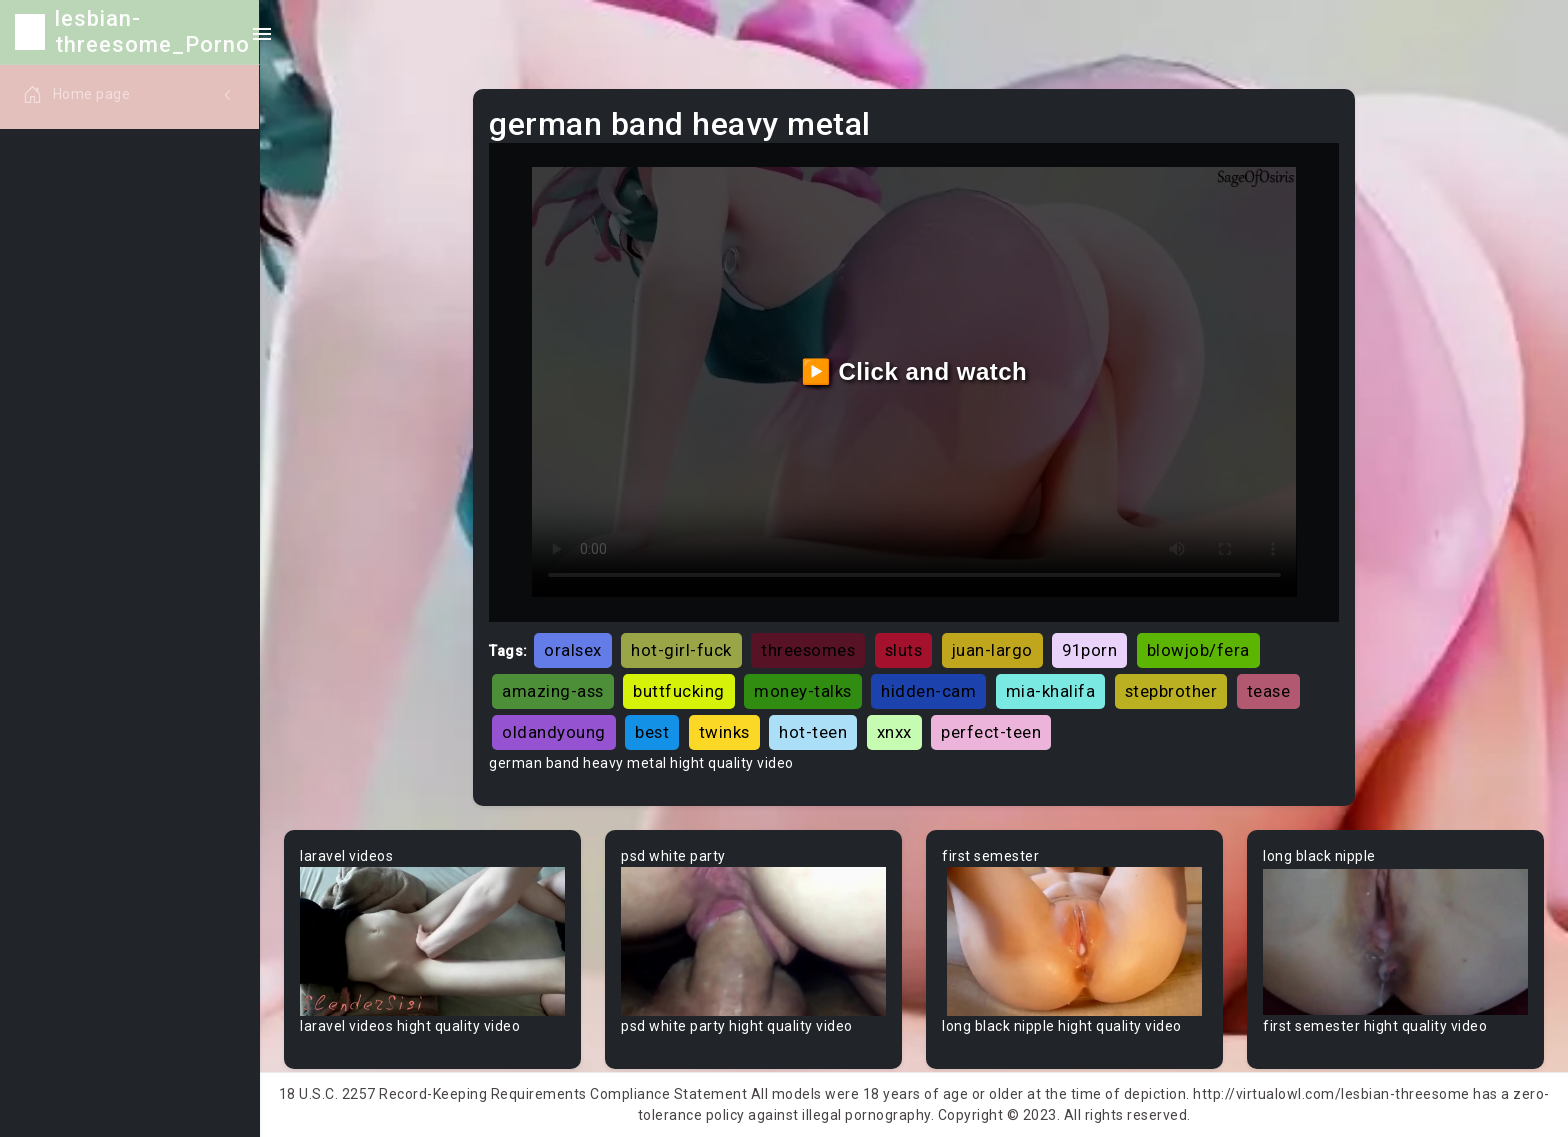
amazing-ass (553, 691)
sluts (904, 650)
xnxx (894, 732)
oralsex (573, 650)
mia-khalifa (1051, 691)
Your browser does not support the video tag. (432, 941)
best (652, 732)
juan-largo (992, 650)
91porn (1089, 650)
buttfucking (679, 691)
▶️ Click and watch (914, 371)
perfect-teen (991, 732)
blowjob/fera (1198, 650)
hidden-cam (928, 691)
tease (1269, 691)
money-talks (803, 691)
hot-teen (813, 732)
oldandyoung (554, 732)
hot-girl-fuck (681, 650)
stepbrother (1171, 691)
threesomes (808, 650)
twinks (724, 732)
